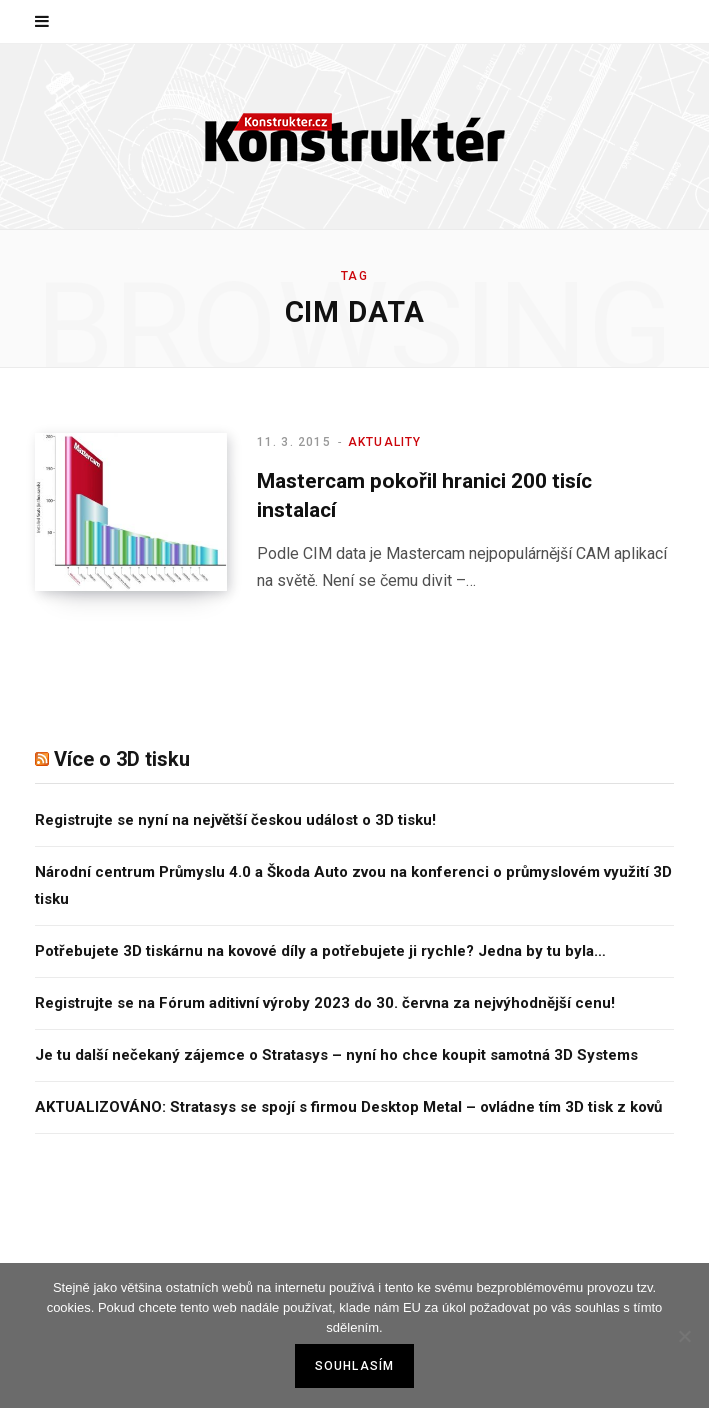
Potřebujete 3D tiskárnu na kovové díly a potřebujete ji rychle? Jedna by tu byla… (320, 951)
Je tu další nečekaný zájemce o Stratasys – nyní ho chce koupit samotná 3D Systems (336, 1055)
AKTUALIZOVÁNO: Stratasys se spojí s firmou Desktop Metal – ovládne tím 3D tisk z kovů (348, 1107)
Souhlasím (355, 1366)
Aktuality (385, 442)
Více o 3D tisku (122, 759)
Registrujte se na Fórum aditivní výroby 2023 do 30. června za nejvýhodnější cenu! (325, 1003)
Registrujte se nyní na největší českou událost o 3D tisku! (235, 820)
